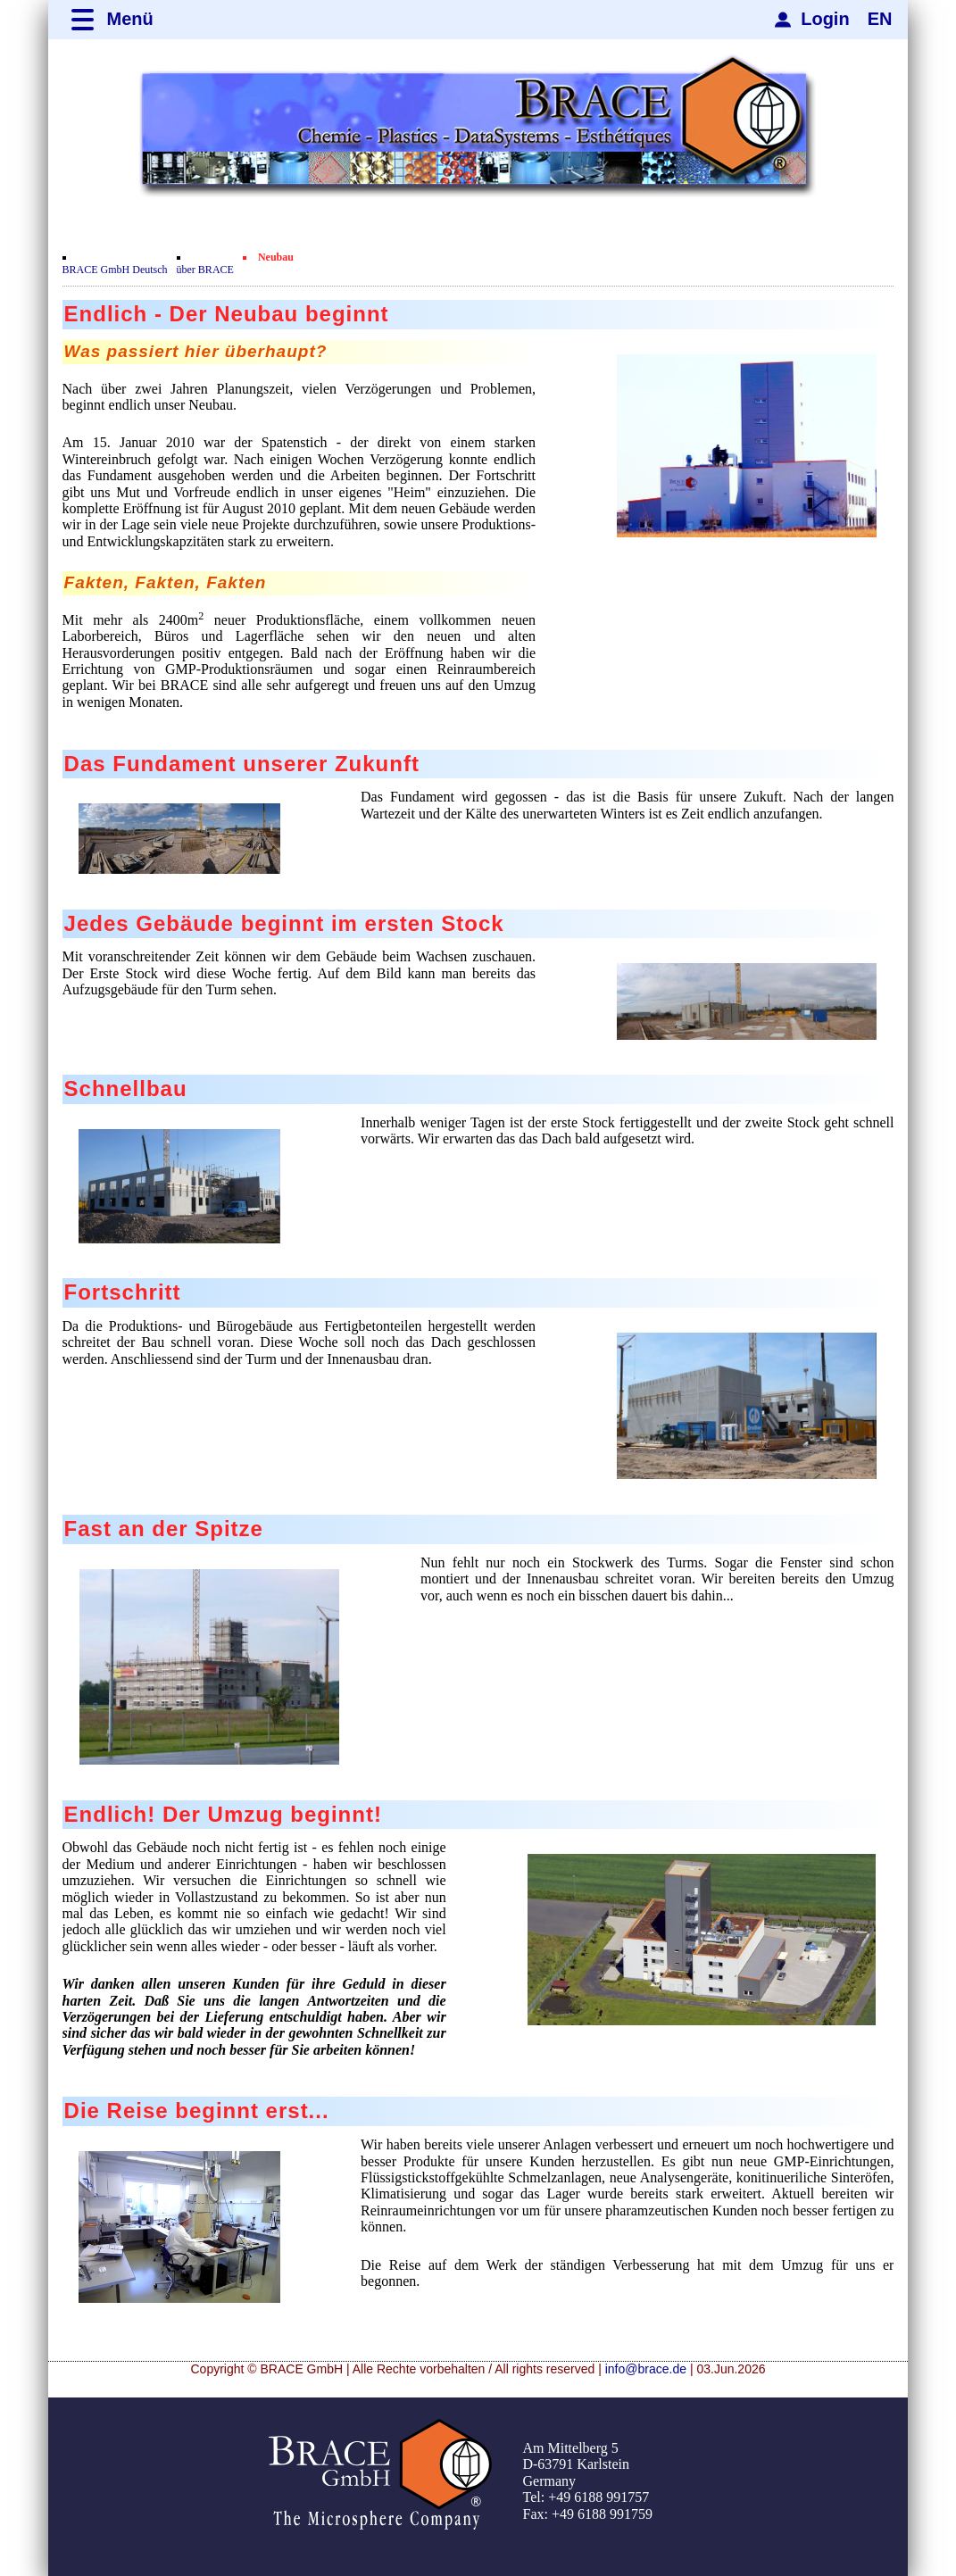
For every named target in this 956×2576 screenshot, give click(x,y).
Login (825, 19)
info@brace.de (645, 2369)
